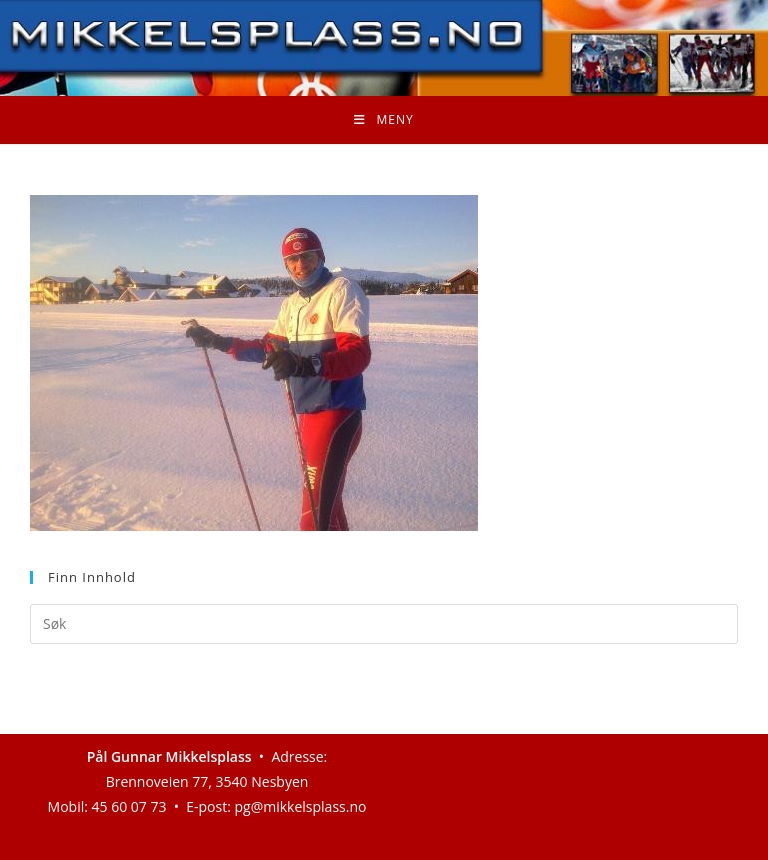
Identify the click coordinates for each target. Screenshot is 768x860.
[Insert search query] (384, 624)
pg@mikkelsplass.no (301, 806)
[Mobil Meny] (383, 120)
